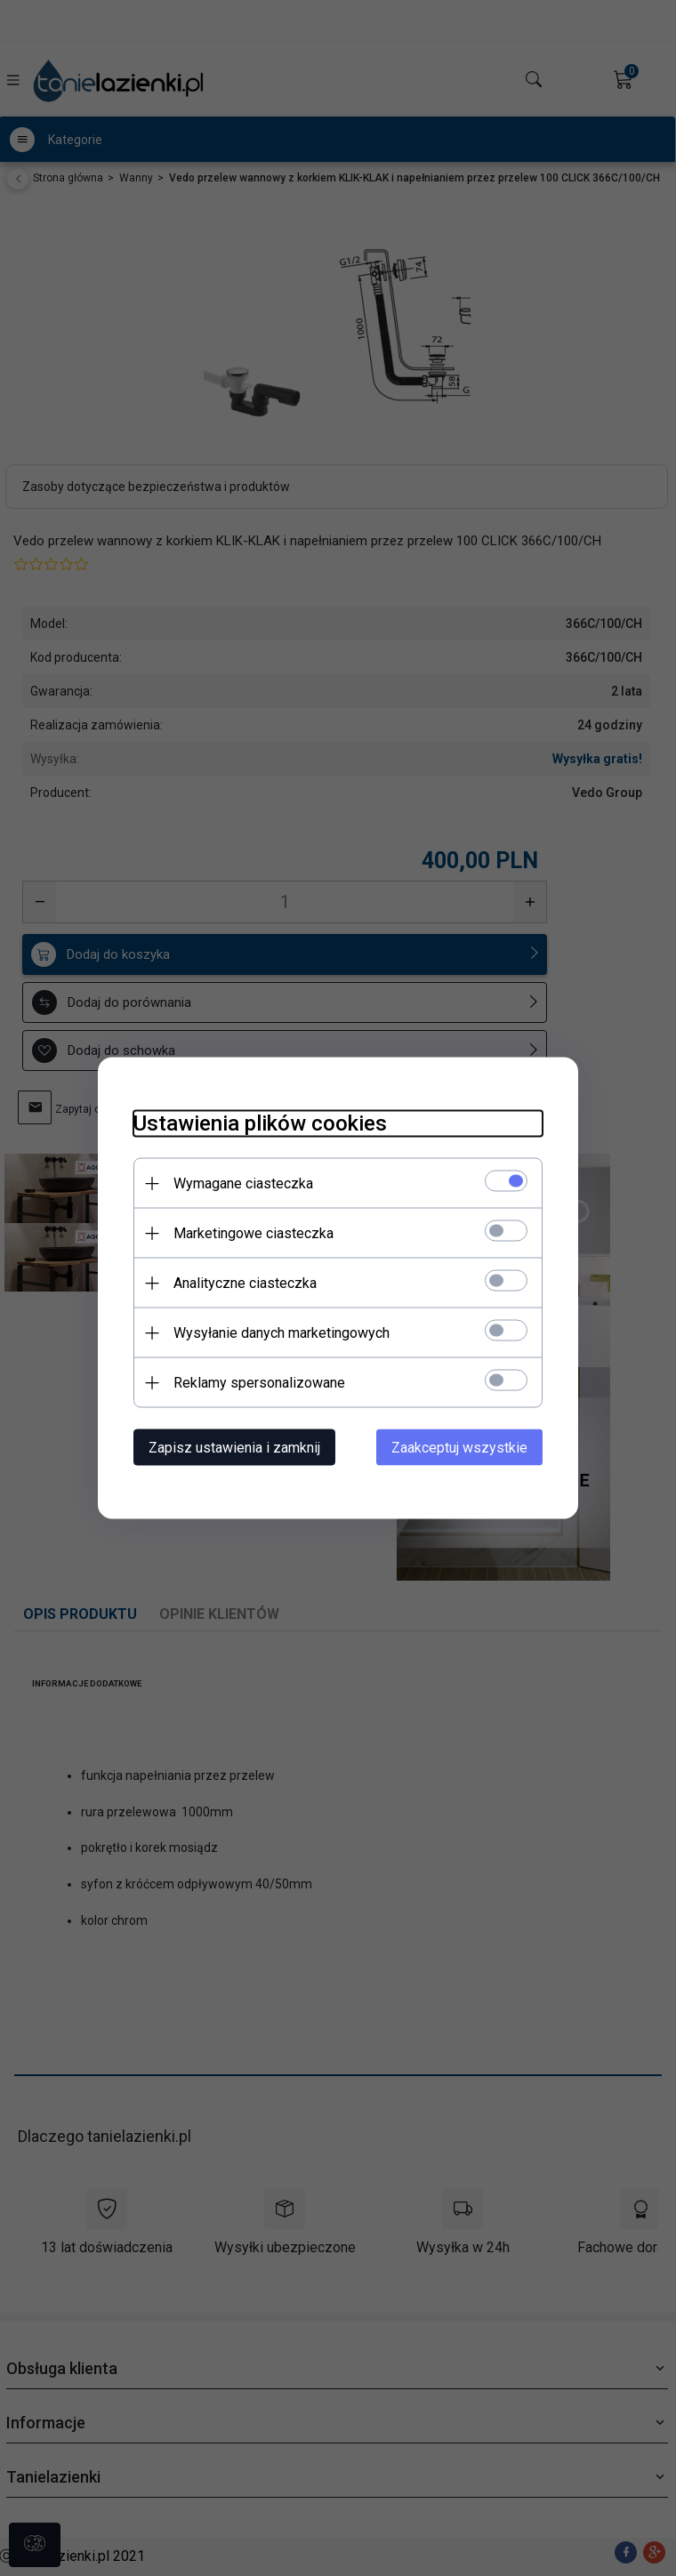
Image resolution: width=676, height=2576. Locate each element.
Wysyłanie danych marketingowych (281, 1332)
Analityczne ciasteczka (245, 1283)
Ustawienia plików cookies (260, 1123)
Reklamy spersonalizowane (259, 1382)
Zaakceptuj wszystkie (459, 1447)
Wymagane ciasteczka (243, 1183)
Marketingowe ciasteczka (253, 1233)
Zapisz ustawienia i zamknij (234, 1447)
